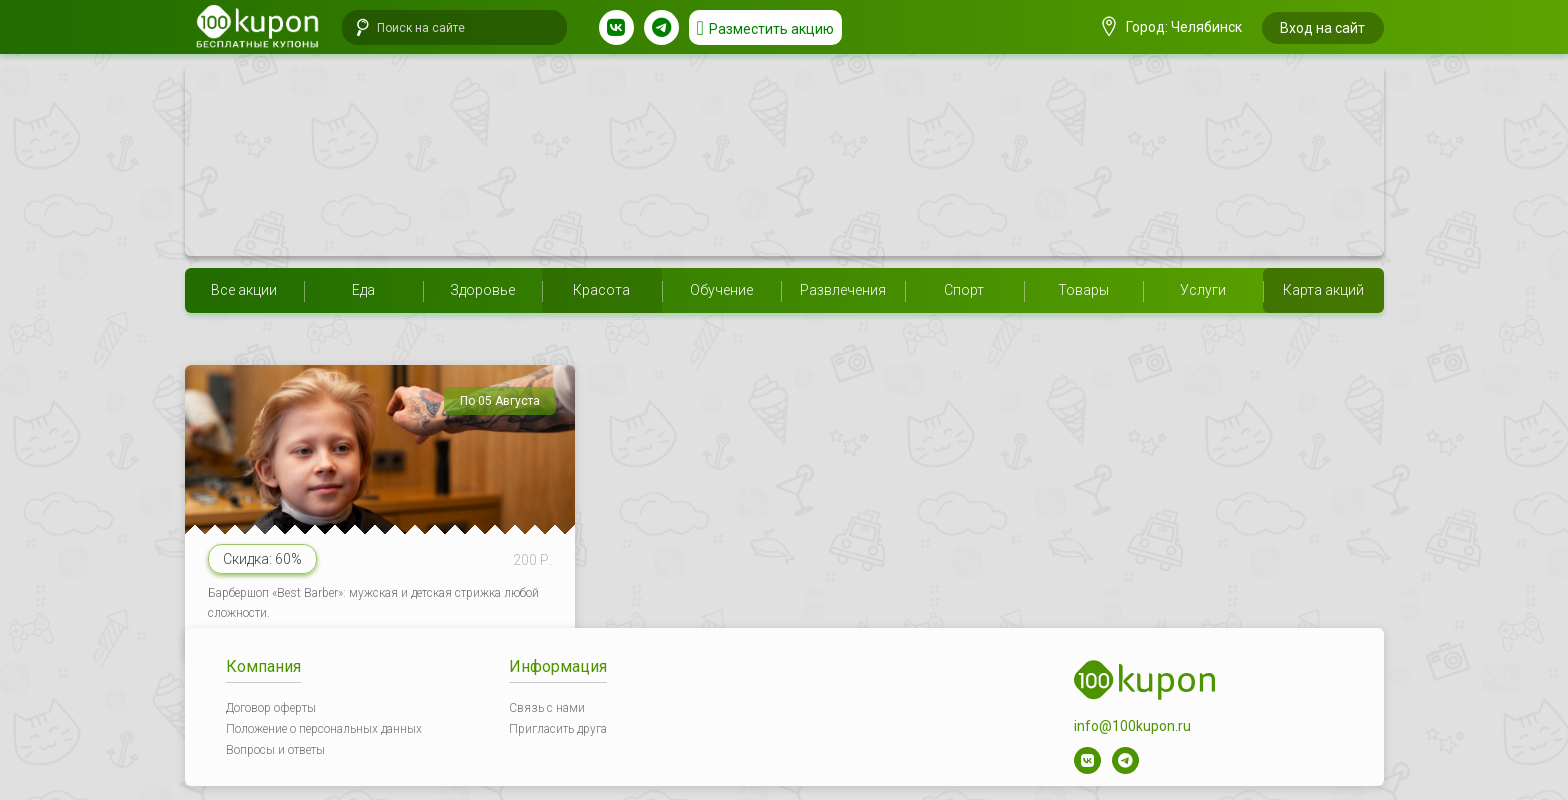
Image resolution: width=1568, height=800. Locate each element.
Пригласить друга (558, 729)
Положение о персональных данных (324, 729)
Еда (363, 290)
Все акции (244, 290)
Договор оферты (271, 708)
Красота (601, 290)
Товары (1083, 290)
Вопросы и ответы (275, 750)
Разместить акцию (771, 29)
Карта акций (1323, 290)
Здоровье (482, 290)
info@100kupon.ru (1132, 726)
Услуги (1203, 290)
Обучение (721, 290)
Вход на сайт (1322, 28)
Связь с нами (547, 708)
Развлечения (843, 290)
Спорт (964, 290)
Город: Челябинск (1172, 27)
